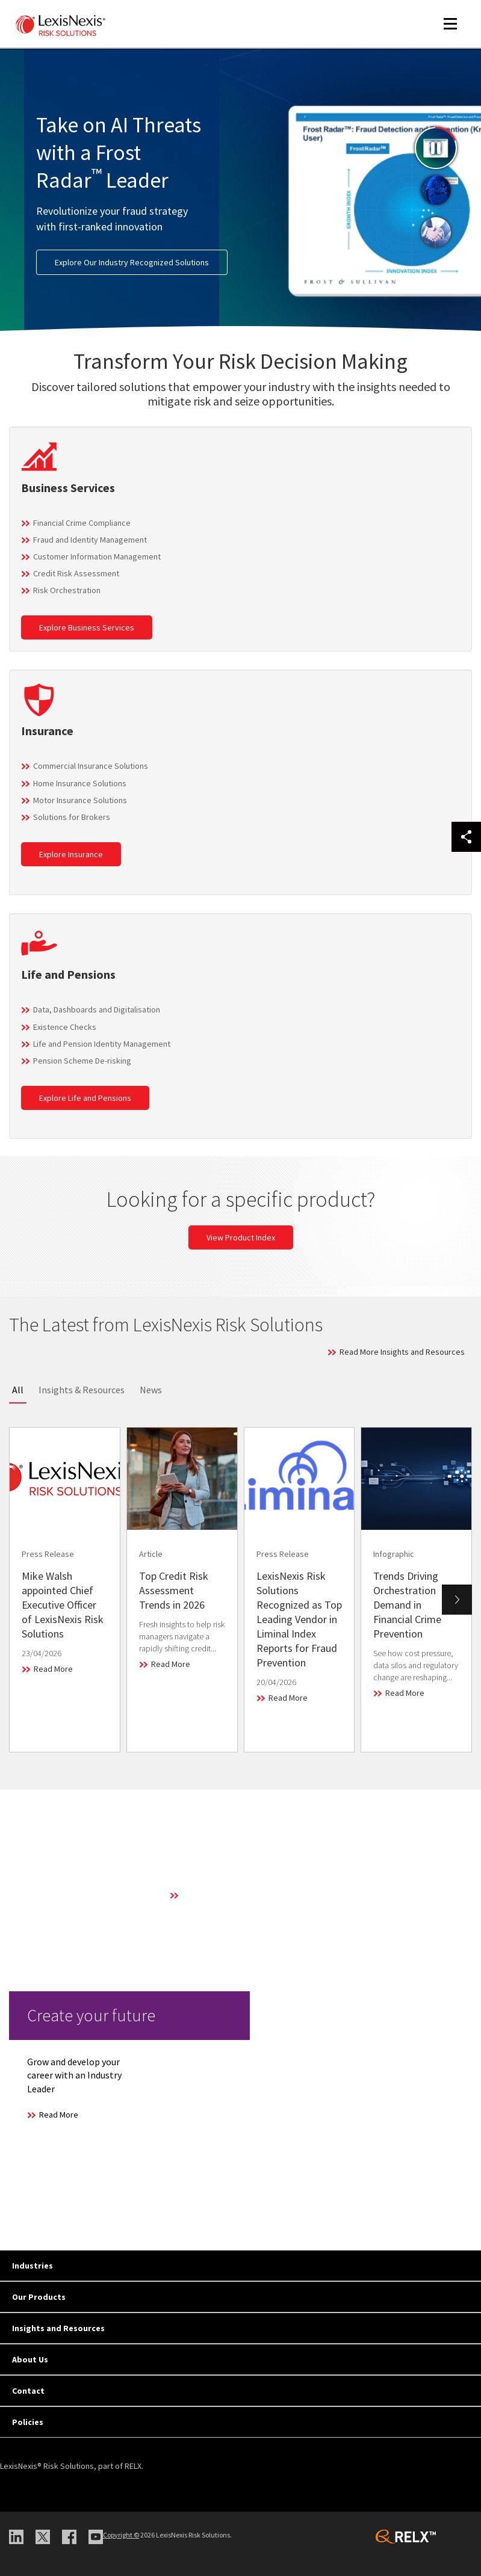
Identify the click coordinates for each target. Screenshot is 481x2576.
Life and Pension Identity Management (101, 1043)
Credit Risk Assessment (76, 573)
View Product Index (240, 1237)
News (151, 1390)
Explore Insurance (71, 854)
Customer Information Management (97, 556)
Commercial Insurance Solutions (90, 765)
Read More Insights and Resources (402, 1351)
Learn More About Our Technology (243, 1895)
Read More (53, 1668)
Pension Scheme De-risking (82, 1060)
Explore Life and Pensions (85, 1097)
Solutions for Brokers (71, 817)
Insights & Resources (82, 1390)
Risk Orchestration (67, 590)
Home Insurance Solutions (79, 783)
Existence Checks (64, 1026)
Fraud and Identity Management (90, 539)
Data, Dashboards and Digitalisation (96, 1009)
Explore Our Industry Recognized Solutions (132, 262)
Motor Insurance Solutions (80, 800)
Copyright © (121, 2534)
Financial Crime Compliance (82, 522)
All (17, 1390)
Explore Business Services (86, 627)
